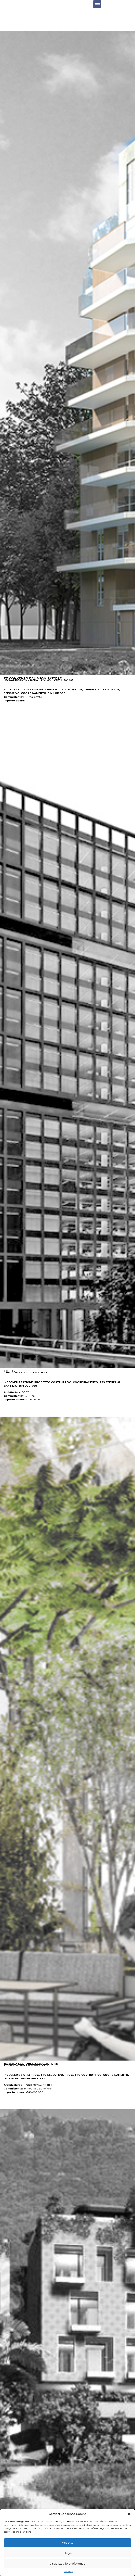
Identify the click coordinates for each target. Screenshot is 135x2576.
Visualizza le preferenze (67, 2563)
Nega (67, 2553)
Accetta (67, 2542)
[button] (129, 2514)
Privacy (68, 2571)
